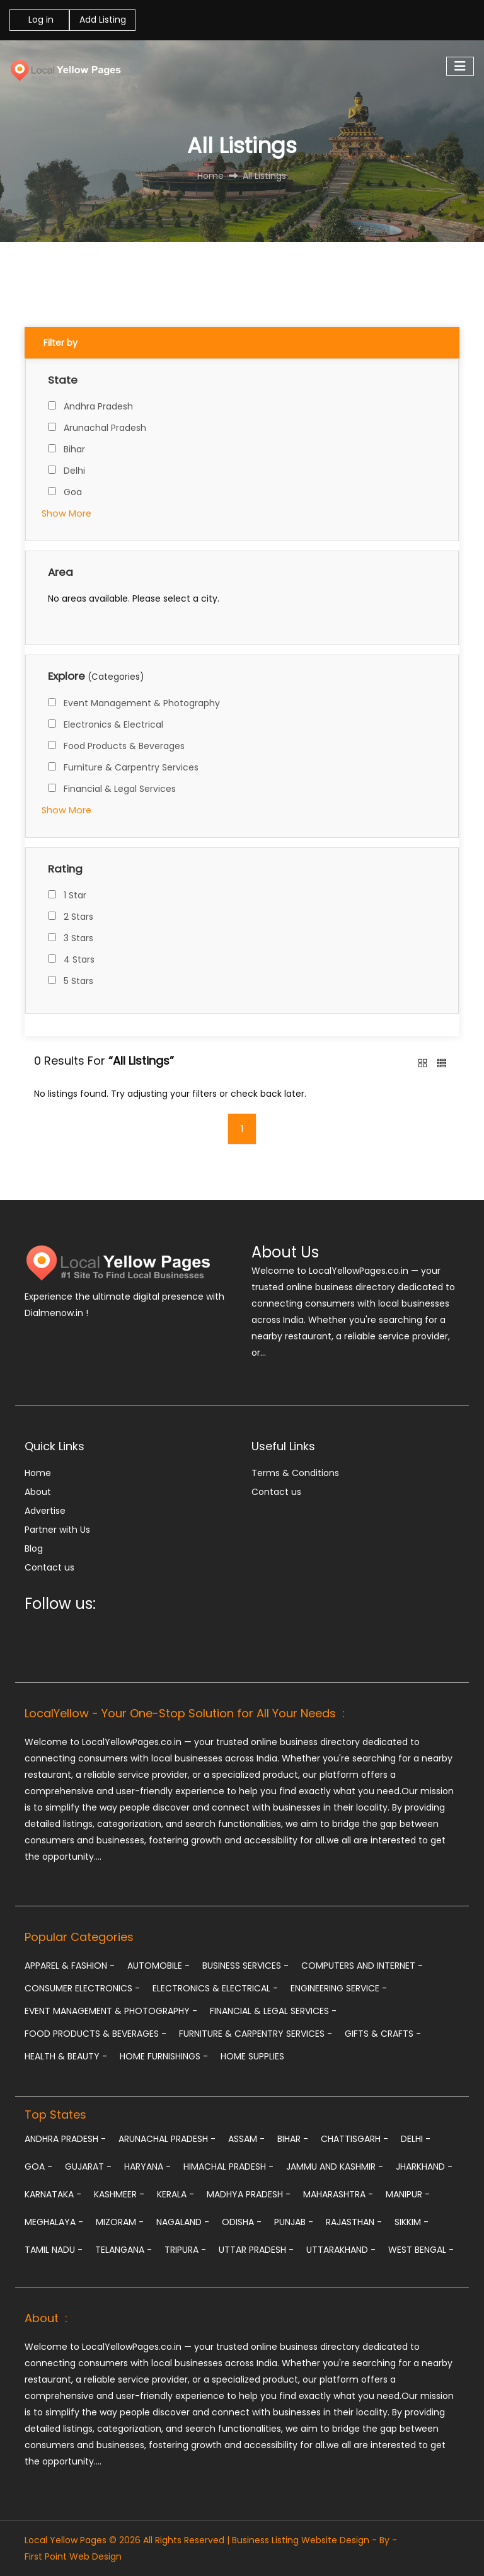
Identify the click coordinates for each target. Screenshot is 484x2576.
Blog (34, 1548)
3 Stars (78, 938)
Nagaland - (182, 2222)
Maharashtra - (338, 2194)
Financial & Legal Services (120, 788)
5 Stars (78, 981)
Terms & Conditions (295, 1473)
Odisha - (242, 2222)
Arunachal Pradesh (105, 427)
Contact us (49, 1567)
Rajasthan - (354, 2222)
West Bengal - (421, 2249)
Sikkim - (412, 2222)
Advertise (45, 1510)
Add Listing (102, 19)
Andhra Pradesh (98, 406)
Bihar (74, 449)
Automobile (158, 1965)
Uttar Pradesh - (256, 2249)
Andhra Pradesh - (65, 2138)
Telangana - (123, 2249)
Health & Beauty (66, 2056)
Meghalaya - (54, 2222)
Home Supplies (252, 2056)
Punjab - (293, 2222)
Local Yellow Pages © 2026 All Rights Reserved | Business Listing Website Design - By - (211, 2540)
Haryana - (147, 2166)
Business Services (245, 1965)
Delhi (74, 470)
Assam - (246, 2138)
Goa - (38, 2166)
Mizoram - (120, 2222)
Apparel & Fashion (70, 1965)
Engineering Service (339, 1988)
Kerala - (175, 2194)
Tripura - (185, 2249)
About (38, 1491)
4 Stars (79, 959)
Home (38, 1473)
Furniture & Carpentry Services (131, 767)
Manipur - (408, 2194)
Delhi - (415, 2138)
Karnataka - (53, 2194)
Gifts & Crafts (383, 2033)
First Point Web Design (73, 2556)
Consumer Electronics (82, 1988)
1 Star (75, 895)
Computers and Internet (362, 1965)
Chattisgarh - (354, 2138)
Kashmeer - (119, 2194)
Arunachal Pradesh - (167, 2138)
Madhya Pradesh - (249, 2194)
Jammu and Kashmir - (334, 2166)
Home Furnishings (164, 2056)
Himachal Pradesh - (228, 2166)
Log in (40, 19)
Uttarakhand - (341, 2249)
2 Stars (78, 916)
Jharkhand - (424, 2166)
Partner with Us (57, 1529)
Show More (66, 513)
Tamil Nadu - (54, 2249)
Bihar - (292, 2138)
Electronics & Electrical (113, 724)
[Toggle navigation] (460, 66)
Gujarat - (88, 2166)
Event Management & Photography (142, 703)
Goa (73, 492)
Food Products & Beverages (124, 746)
